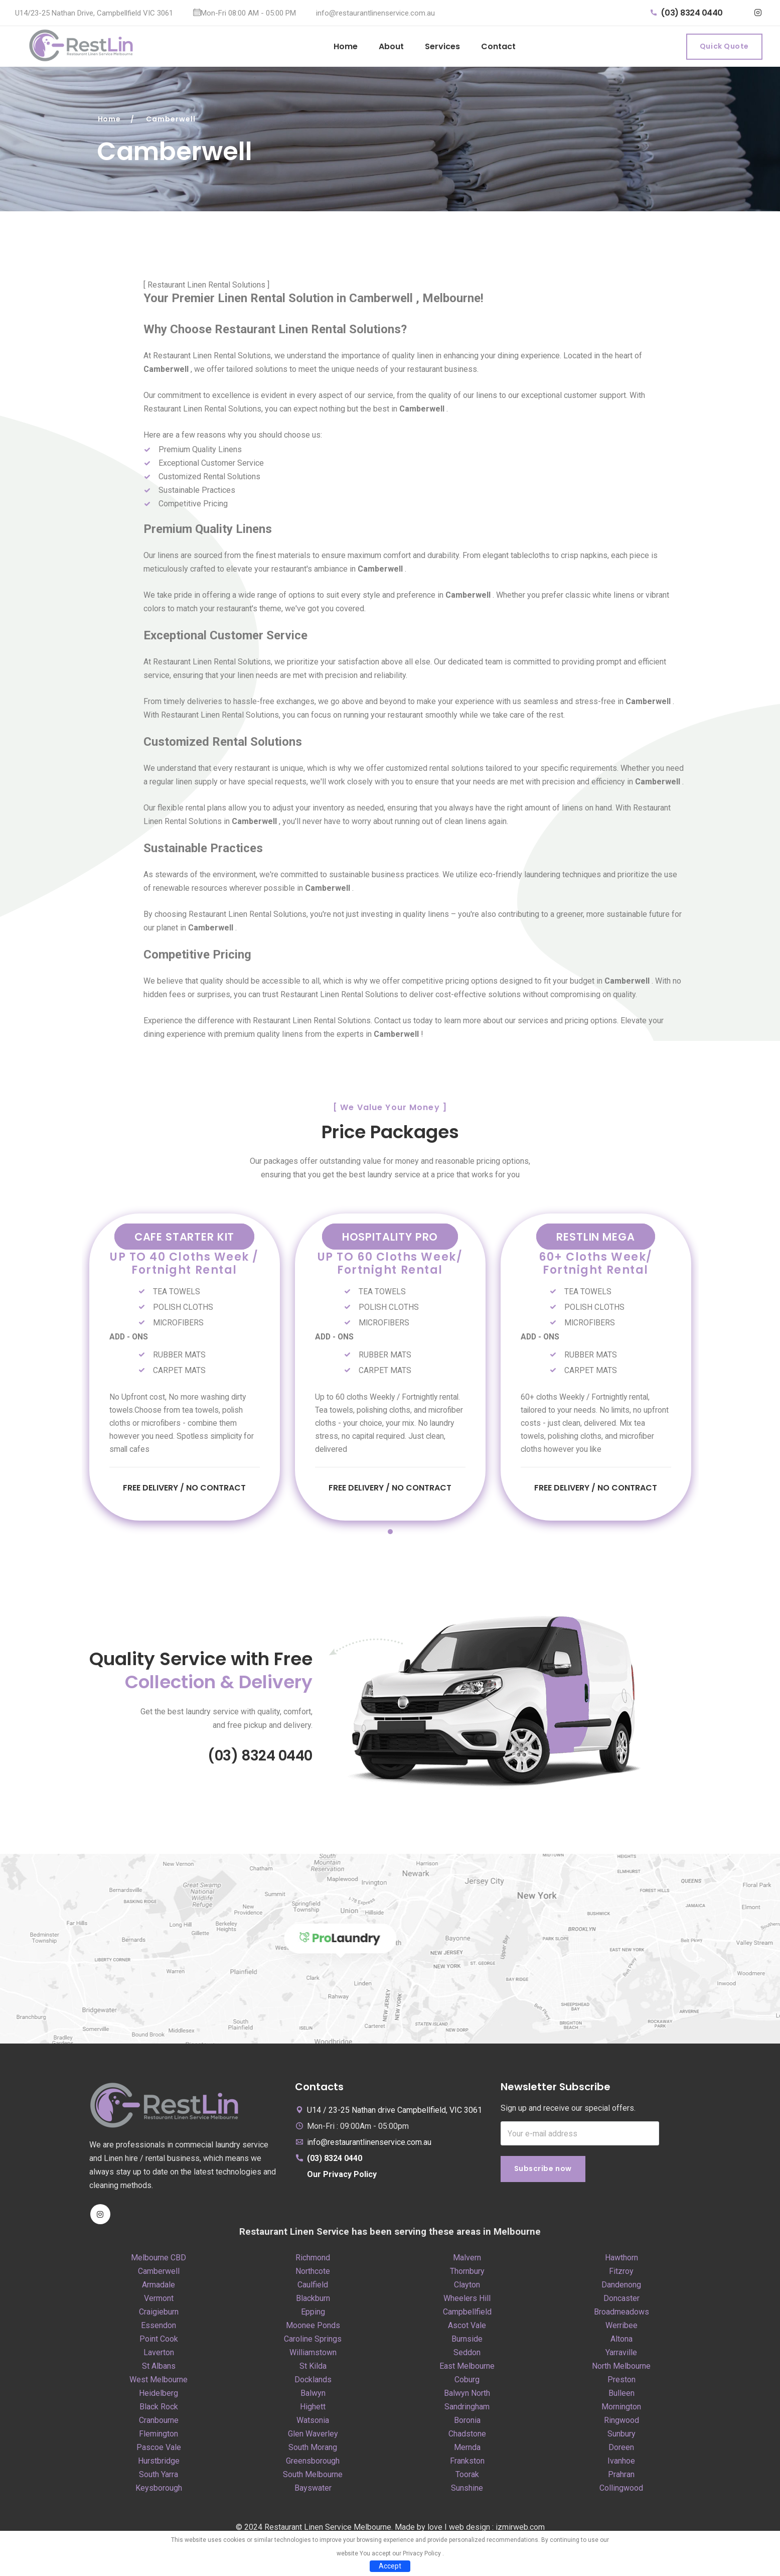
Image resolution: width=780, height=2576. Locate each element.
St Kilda (313, 2372)
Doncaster (621, 2304)
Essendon (158, 2331)
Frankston (467, 2467)
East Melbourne (467, 2372)
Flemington (158, 2440)
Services (442, 46)
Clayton (467, 2290)
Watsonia (312, 2426)
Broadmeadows (621, 2318)
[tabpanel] (184, 1367)
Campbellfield (467, 2318)
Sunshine (467, 2494)
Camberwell (159, 2277)
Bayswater (313, 2494)
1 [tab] (390, 1537)
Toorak (467, 2480)
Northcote (312, 2277)
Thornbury (467, 2277)
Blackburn (313, 2304)
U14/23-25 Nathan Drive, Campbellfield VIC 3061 (94, 13)
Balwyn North (467, 2399)
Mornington (621, 2412)
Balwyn (313, 2399)
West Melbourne (158, 2385)
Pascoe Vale (158, 2453)
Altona (621, 2345)
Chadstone (467, 2440)
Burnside (467, 2345)
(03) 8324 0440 (687, 13)
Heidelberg (158, 2399)
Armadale (158, 2290)
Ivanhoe (621, 2467)
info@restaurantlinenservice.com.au (375, 13)
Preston (621, 2385)
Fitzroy (621, 2277)
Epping (313, 2318)
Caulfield (312, 2290)
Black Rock (158, 2412)
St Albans (159, 2372)
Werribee (621, 2331)
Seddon (467, 2358)
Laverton (158, 2358)
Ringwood (621, 2426)
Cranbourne (159, 2426)
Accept (390, 2566)
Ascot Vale (467, 2331)
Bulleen (621, 2399)
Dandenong (621, 2290)
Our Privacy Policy (342, 2180)
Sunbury (621, 2440)
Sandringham (467, 2412)
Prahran (621, 2480)
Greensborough (313, 2467)
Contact (498, 46)
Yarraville (621, 2358)
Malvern (467, 2263)
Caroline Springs (313, 2345)
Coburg (467, 2385)
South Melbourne (313, 2480)
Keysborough (158, 2494)
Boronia (467, 2426)
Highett (313, 2412)
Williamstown (313, 2358)
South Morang (312, 2453)
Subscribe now (543, 2176)
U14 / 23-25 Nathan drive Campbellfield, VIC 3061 (394, 2116)
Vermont (159, 2304)
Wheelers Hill (467, 2304)
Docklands (313, 2385)
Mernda (467, 2453)
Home (346, 46)
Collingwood (621, 2494)
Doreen (621, 2453)
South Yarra (158, 2480)
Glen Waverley (313, 2440)
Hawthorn (621, 2263)
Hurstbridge (159, 2467)
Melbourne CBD (158, 2263)
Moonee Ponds (313, 2331)
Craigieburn (159, 2318)
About (391, 46)
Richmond (312, 2263)
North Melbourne (621, 2372)
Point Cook (158, 2345)
